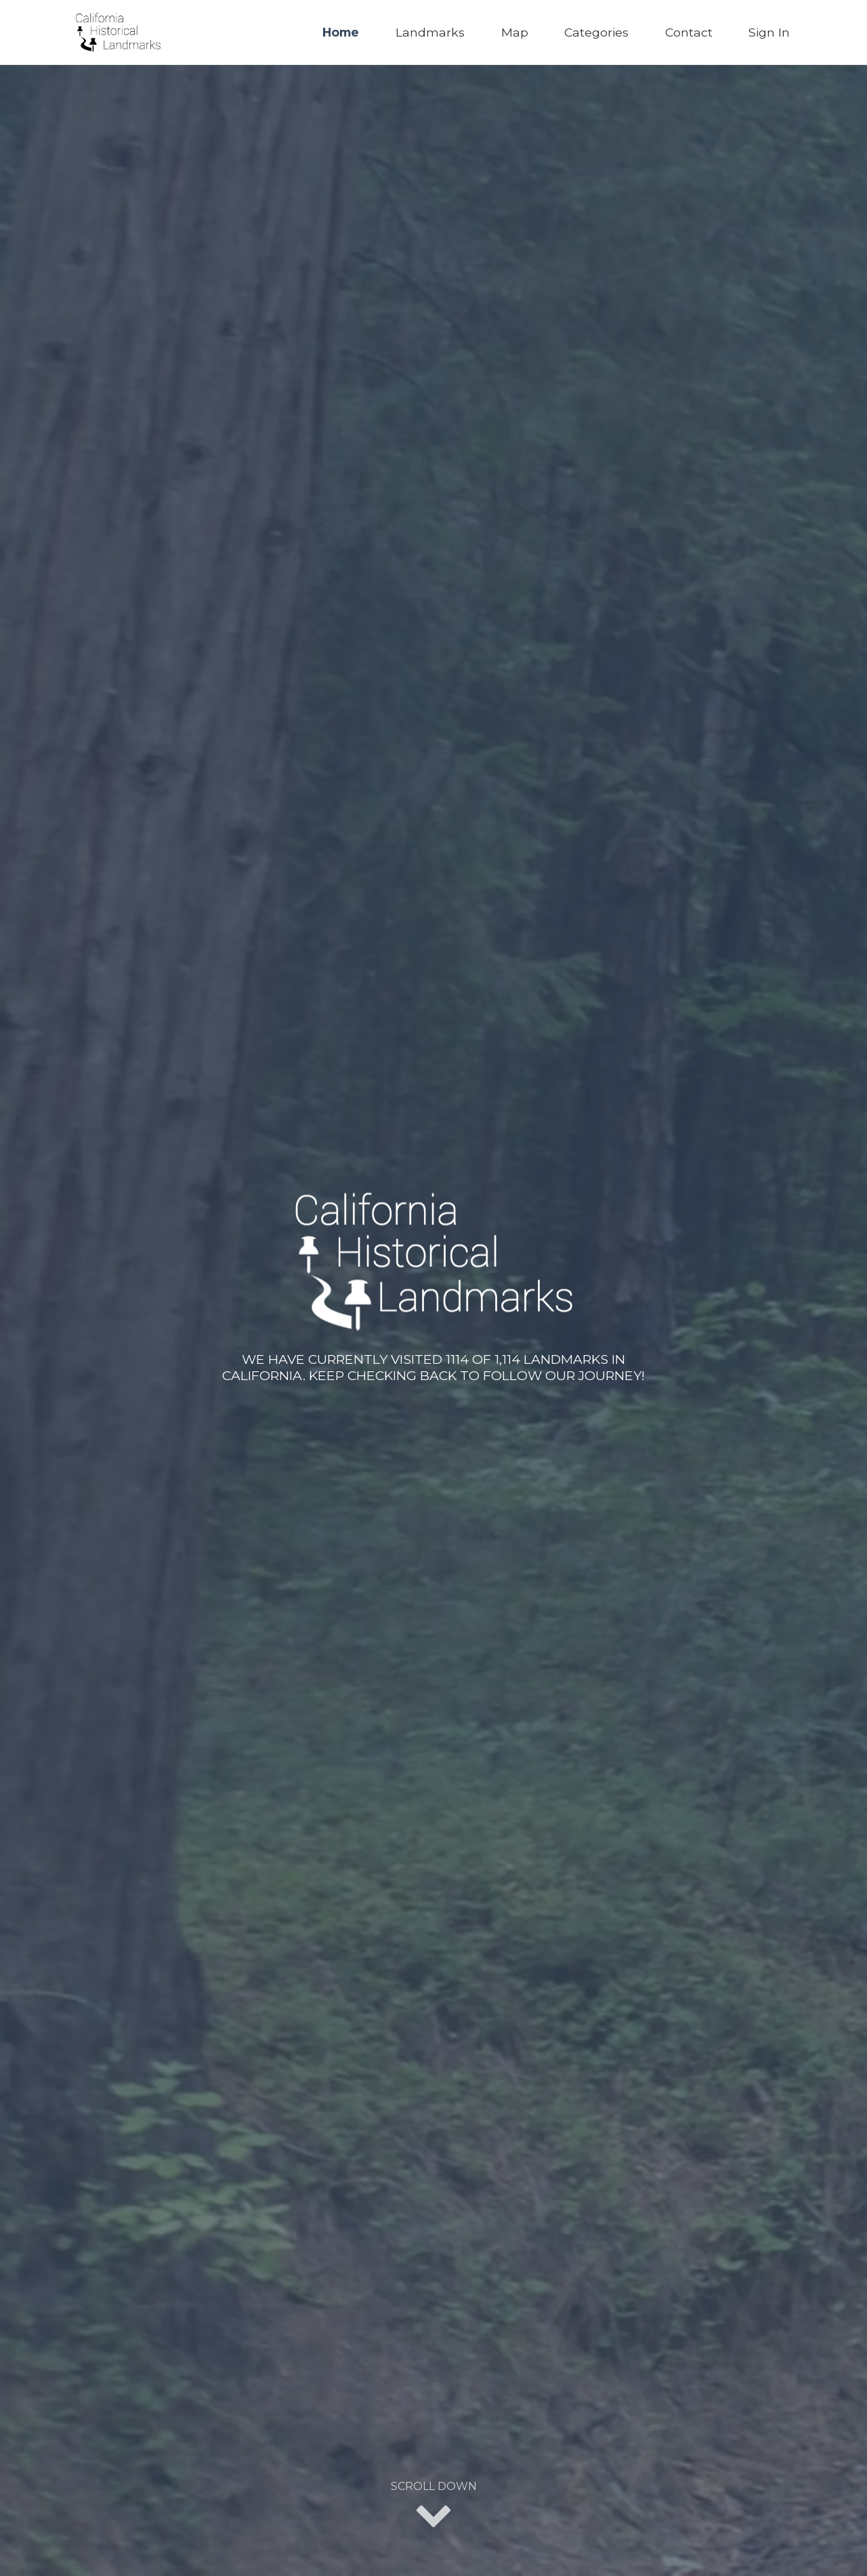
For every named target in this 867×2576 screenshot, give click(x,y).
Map (514, 32)
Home (340, 32)
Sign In (769, 32)
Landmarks (430, 32)
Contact (689, 32)
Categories (596, 32)
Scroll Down (434, 2506)
